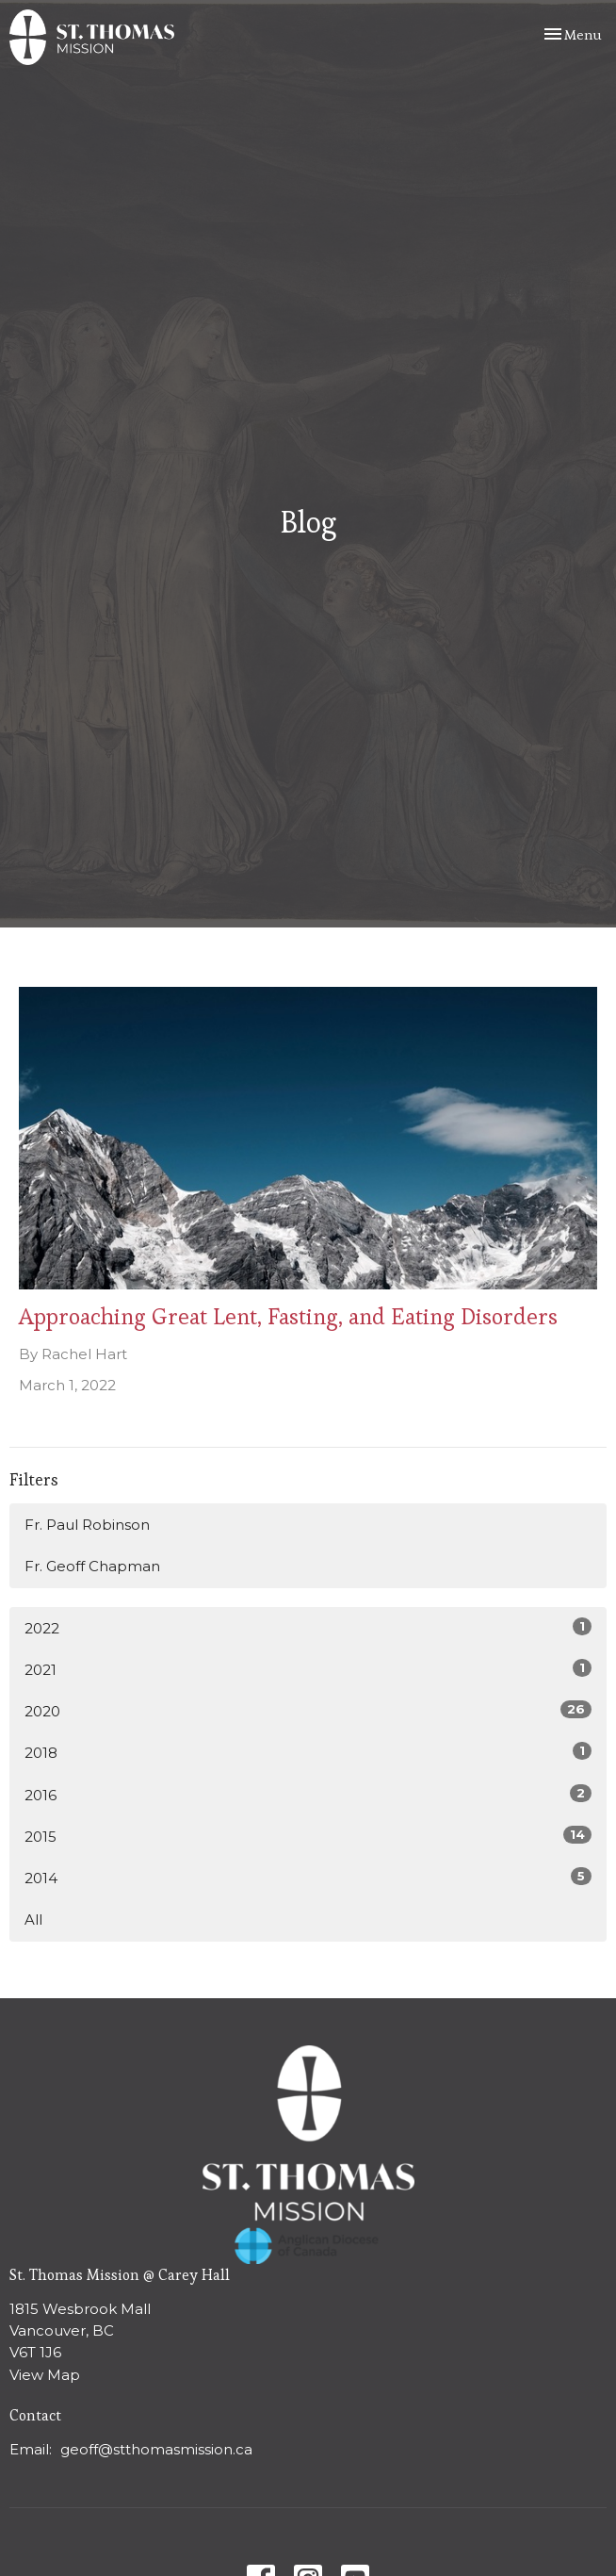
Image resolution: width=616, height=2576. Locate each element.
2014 (308, 1877)
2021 (308, 1669)
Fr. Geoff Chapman (92, 1566)
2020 (308, 1710)
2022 (308, 1627)
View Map (44, 2375)
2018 (308, 1752)
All (33, 1919)
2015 (308, 1836)
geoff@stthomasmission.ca (156, 2449)
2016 (308, 1794)
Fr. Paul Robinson (87, 1525)
